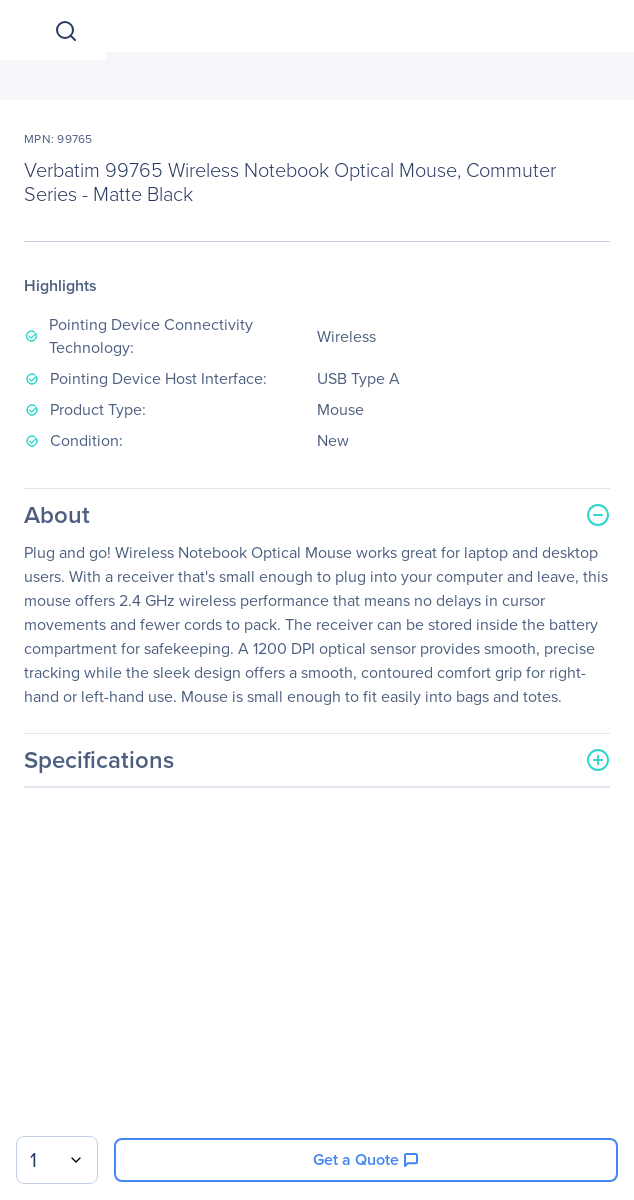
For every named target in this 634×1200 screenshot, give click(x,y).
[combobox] (57, 1160)
